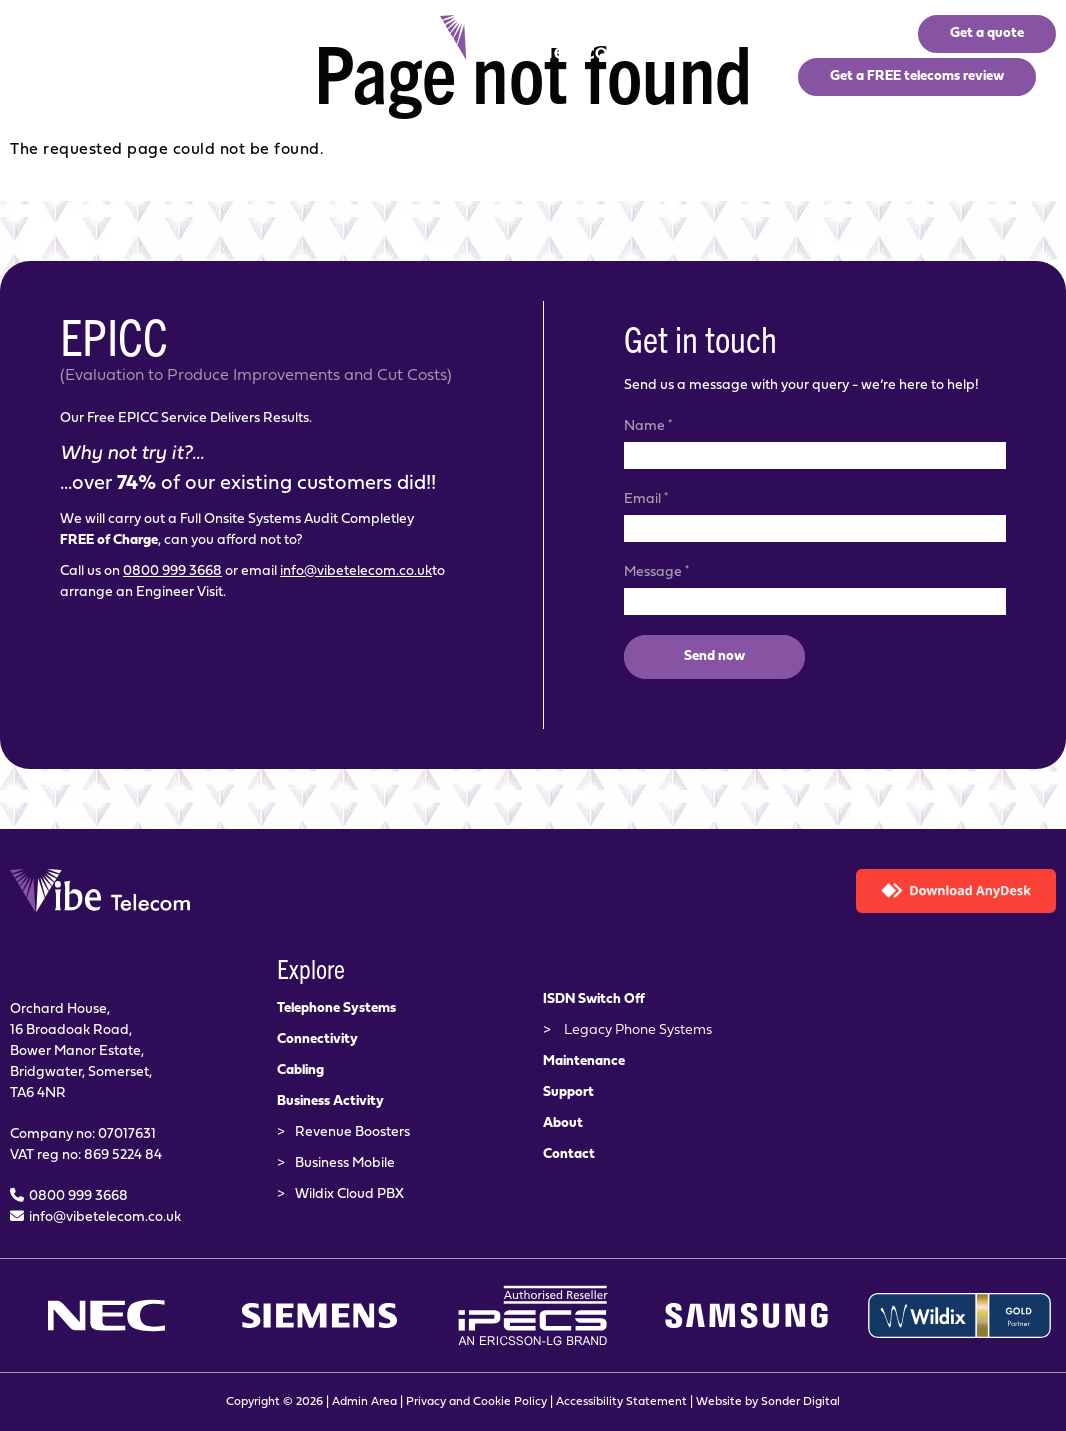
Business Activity (330, 1101)
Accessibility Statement (621, 1402)
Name (648, 425)
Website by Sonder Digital (768, 1402)
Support (568, 1092)
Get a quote (987, 33)
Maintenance (584, 1061)
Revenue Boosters (352, 1132)
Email (646, 498)
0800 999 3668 (172, 571)
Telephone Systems (336, 1008)
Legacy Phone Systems (638, 1030)
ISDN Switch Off (594, 999)
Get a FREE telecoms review (917, 76)
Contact (569, 1154)
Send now (714, 656)
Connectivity (317, 1039)
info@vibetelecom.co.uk (356, 571)
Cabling (300, 1070)
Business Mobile (345, 1163)
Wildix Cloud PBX (349, 1194)
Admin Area (364, 1402)
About (563, 1123)
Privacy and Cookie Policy (476, 1402)
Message (656, 571)
